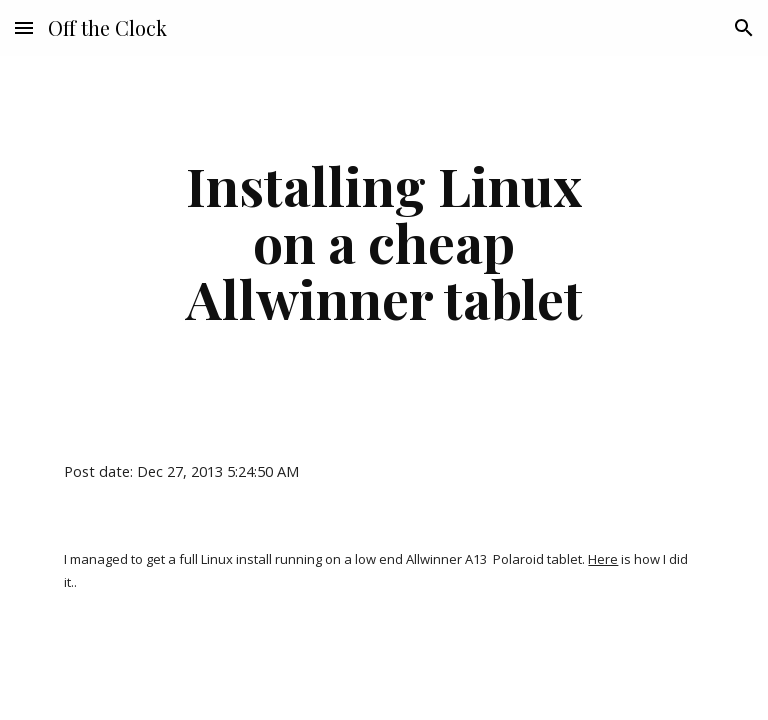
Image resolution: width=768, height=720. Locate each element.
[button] (24, 27)
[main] (383, 242)
